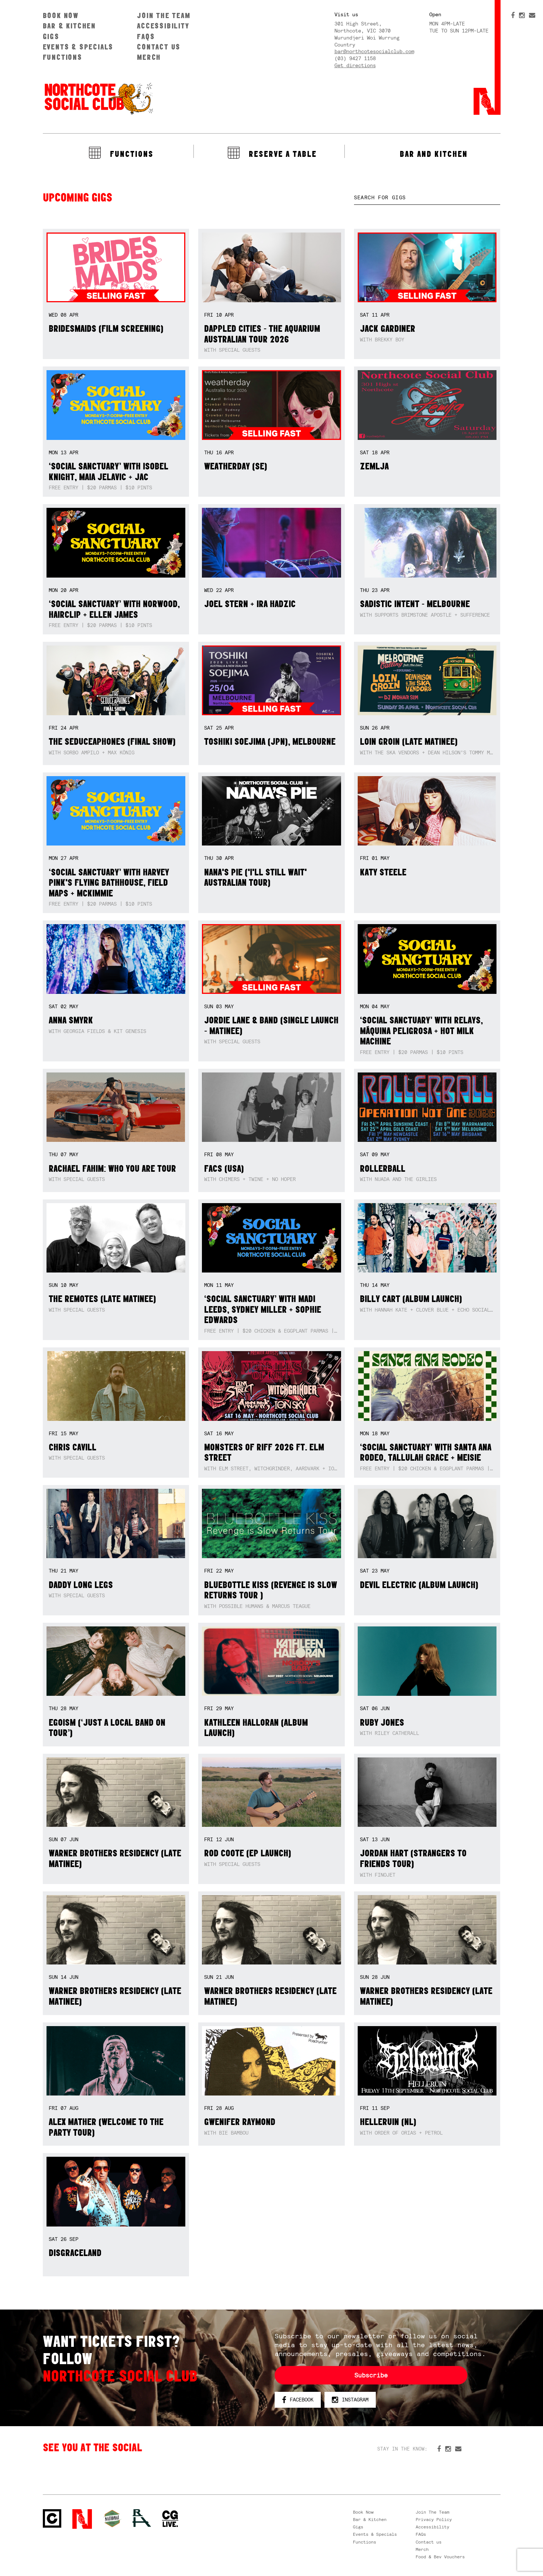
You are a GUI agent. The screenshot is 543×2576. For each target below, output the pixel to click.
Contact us (159, 46)
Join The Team (163, 15)
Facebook (297, 2400)
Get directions (355, 65)
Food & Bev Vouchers (440, 2557)
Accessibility (163, 25)
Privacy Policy (434, 2519)
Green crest (112, 2518)
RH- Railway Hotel (142, 2518)
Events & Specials (78, 46)
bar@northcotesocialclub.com (374, 51)
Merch (149, 57)
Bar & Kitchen (69, 25)
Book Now (61, 15)
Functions (62, 57)
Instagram (350, 2400)
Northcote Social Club (98, 98)
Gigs (51, 36)
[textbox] (427, 197)
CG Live (170, 2519)
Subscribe (371, 2375)
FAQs (146, 36)
